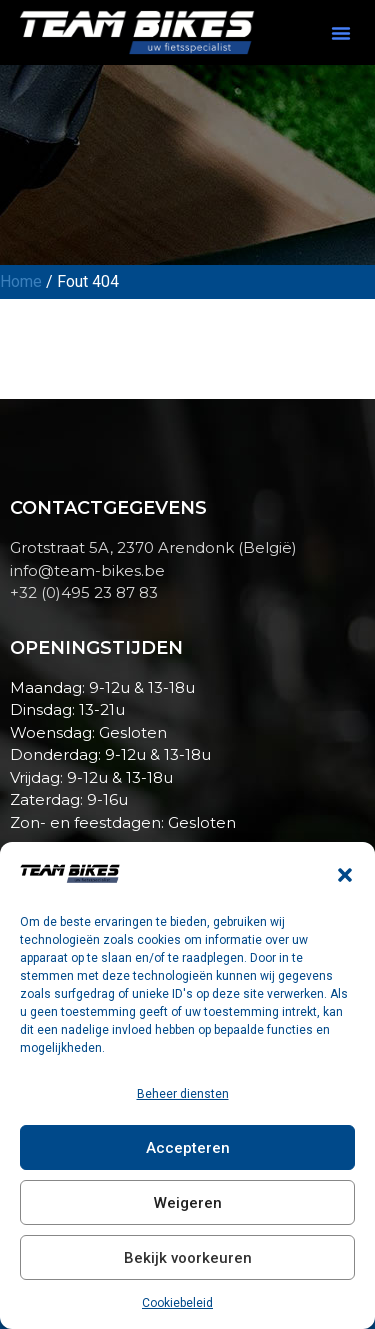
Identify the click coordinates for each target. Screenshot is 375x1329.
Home (21, 281)
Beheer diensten (183, 1094)
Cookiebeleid (177, 1303)
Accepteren (188, 1148)
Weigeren (188, 1203)
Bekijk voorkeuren (188, 1258)
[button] (345, 875)
